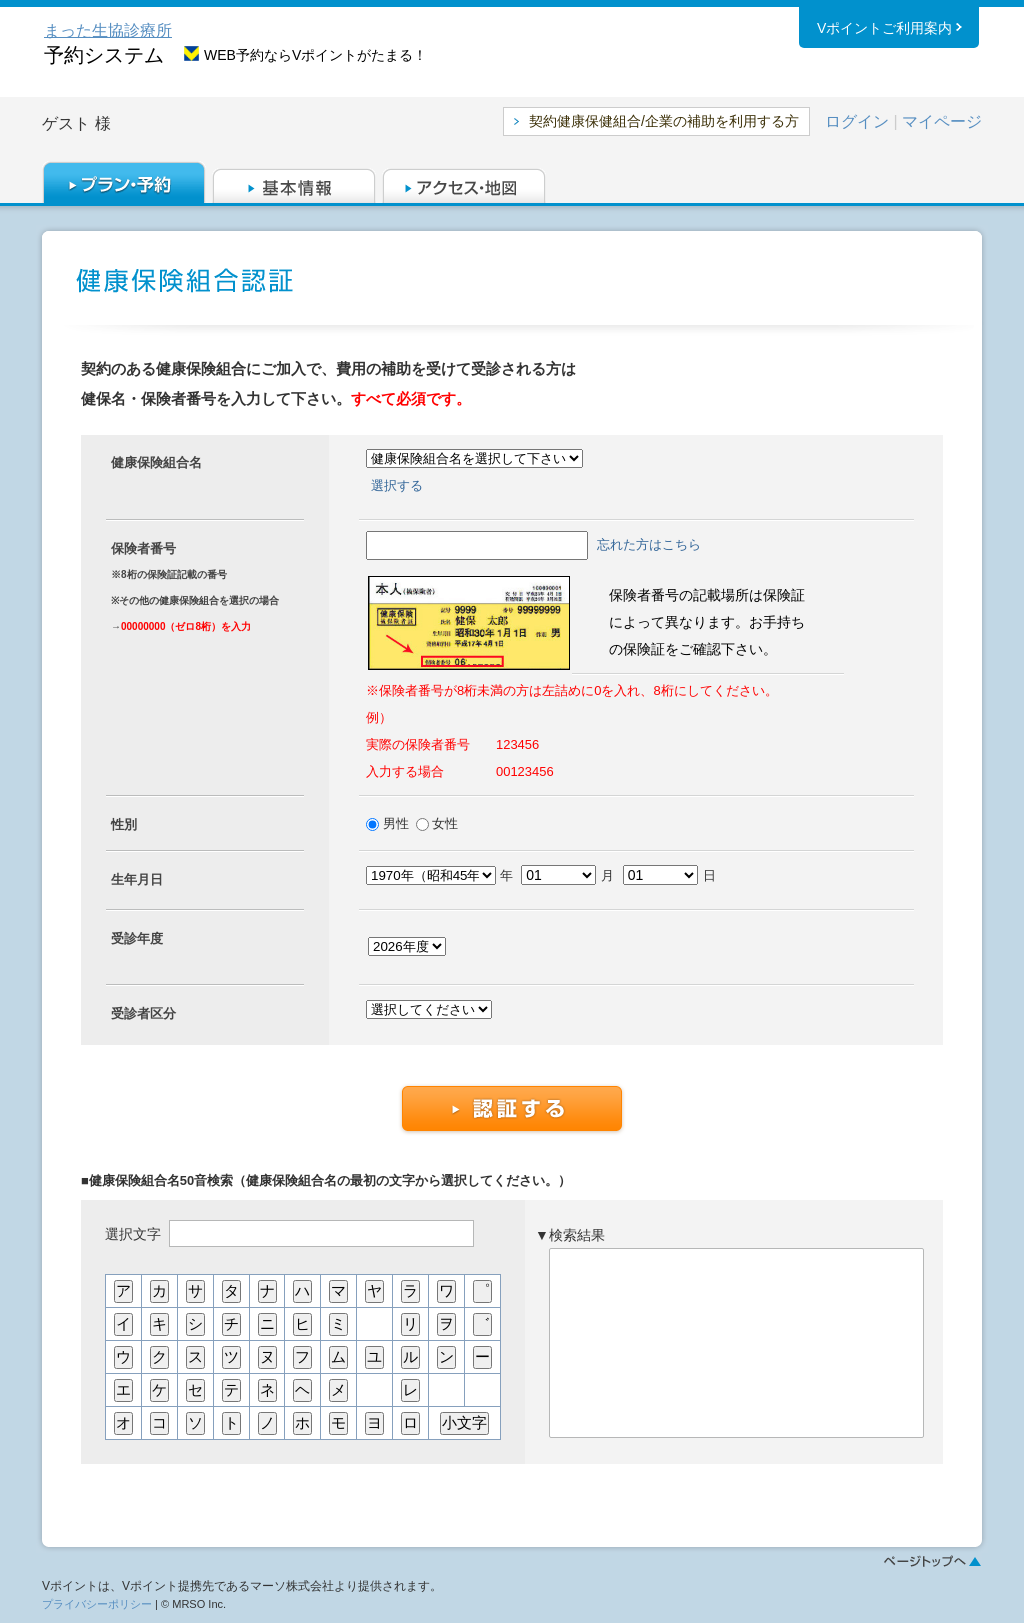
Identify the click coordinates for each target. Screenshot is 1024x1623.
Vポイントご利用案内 (884, 29)
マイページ (942, 121)
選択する (397, 485)
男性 (397, 823)
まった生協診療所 (108, 30)
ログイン (857, 121)
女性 (444, 823)
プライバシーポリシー (97, 1604)
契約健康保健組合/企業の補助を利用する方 (664, 121)
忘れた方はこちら (649, 544)
